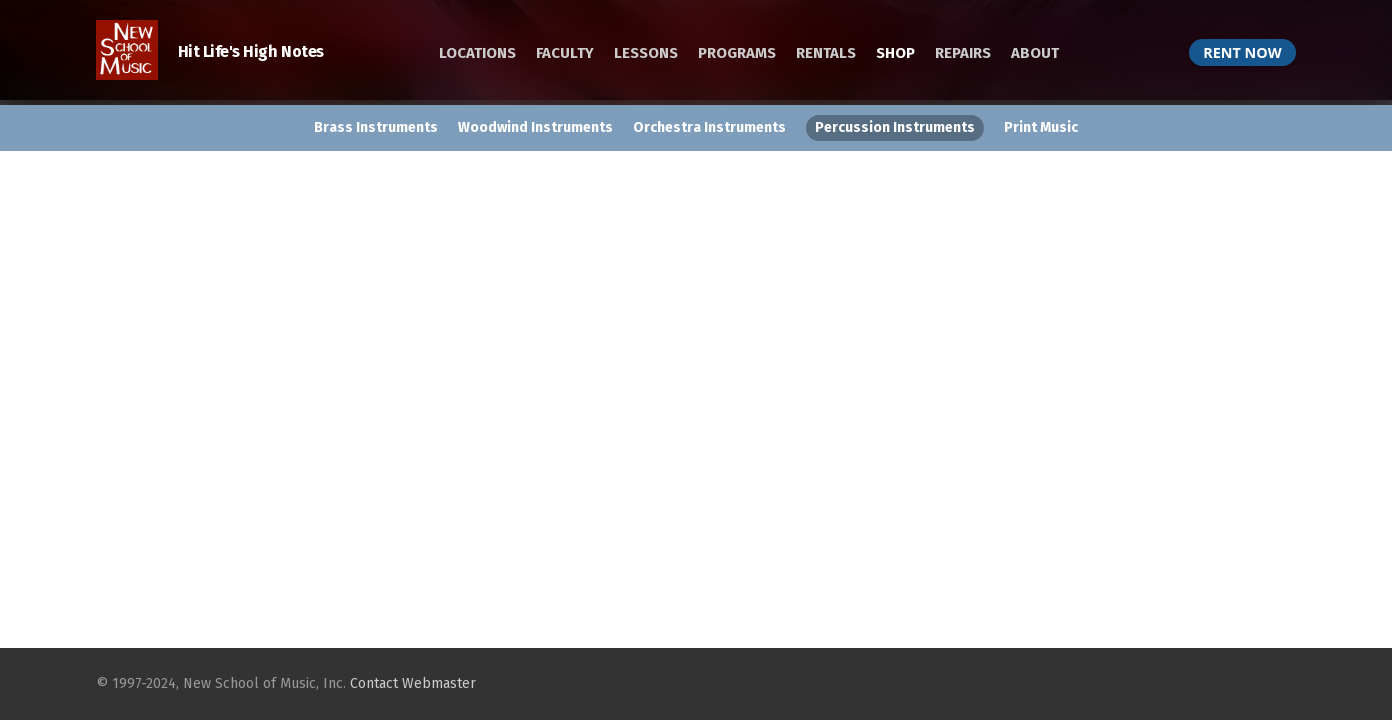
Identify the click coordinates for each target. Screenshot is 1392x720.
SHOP (895, 53)
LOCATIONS (477, 53)
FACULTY (565, 53)
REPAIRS (963, 53)
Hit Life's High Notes (210, 51)
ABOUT (1035, 53)
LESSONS (646, 53)
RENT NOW (1242, 52)
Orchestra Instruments (709, 127)
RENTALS (826, 53)
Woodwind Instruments (535, 127)
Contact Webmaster (413, 683)
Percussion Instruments (895, 127)
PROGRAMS (737, 53)
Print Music (1041, 127)
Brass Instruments (376, 127)
